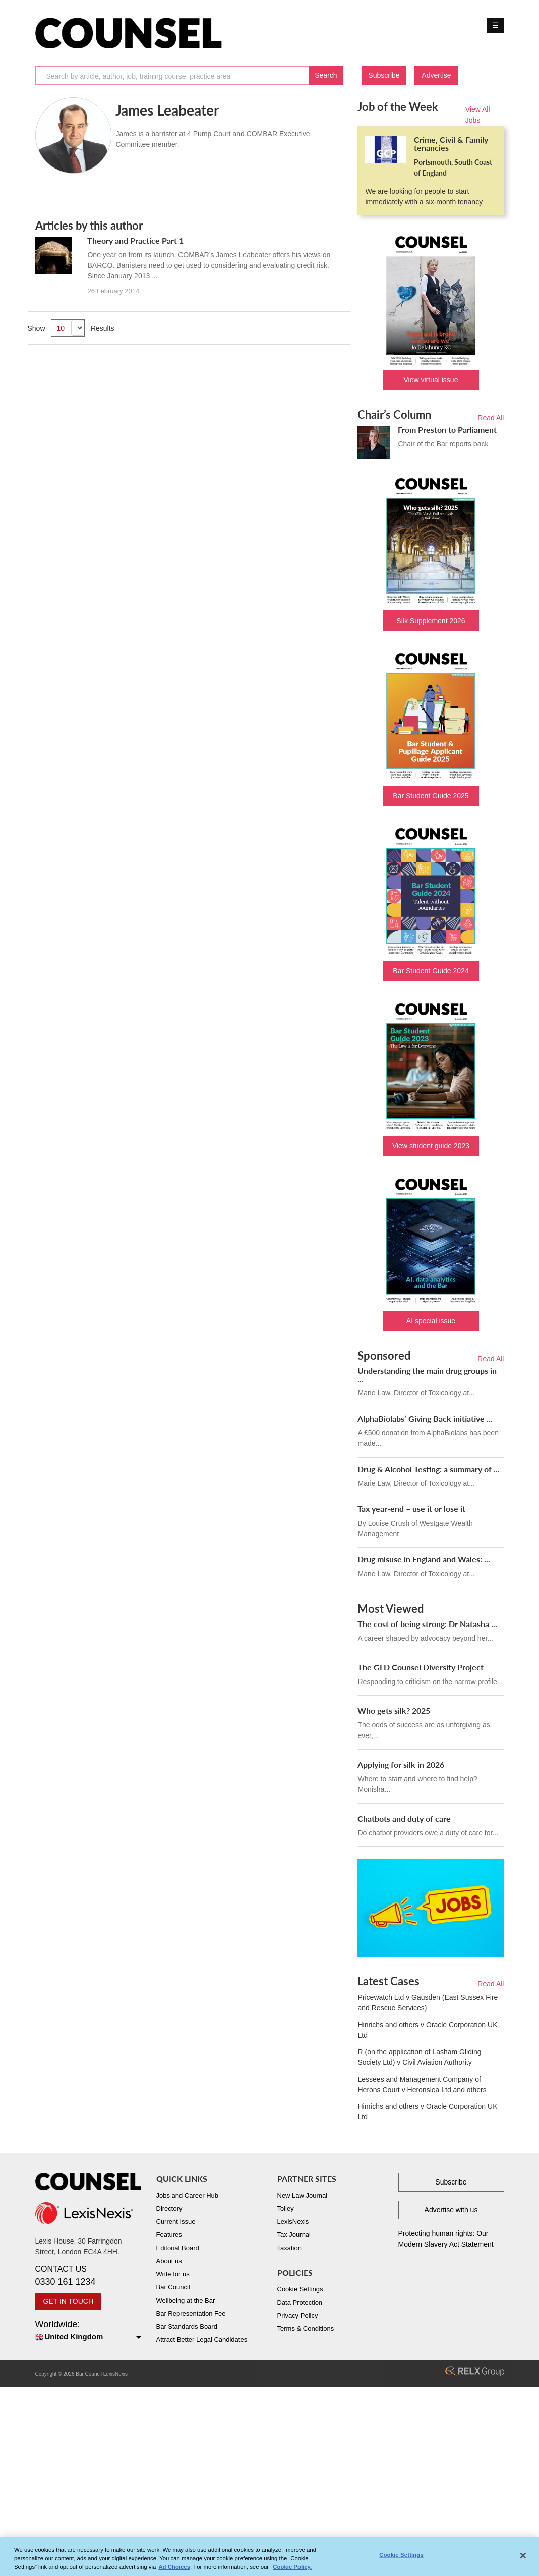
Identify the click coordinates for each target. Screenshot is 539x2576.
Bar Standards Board (186, 2326)
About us (169, 2261)
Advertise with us (451, 2210)
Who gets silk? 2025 (393, 1710)
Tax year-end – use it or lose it (411, 1509)
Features (169, 2234)
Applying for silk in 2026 (400, 1764)
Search (326, 75)
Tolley (285, 2208)
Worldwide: (88, 2331)
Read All (490, 418)
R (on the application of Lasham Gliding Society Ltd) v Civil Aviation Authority (419, 2057)
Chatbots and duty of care (404, 1818)
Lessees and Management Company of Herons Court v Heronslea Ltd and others (421, 2084)
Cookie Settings (300, 2289)
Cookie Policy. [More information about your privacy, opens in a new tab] (292, 2567)
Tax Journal (294, 2234)
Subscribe (383, 75)
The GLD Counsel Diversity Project (420, 1667)
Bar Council (173, 2287)
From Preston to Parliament (447, 429)
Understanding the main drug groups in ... (427, 1374)
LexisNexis (293, 2221)
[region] (269, 2556)
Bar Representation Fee (191, 2313)
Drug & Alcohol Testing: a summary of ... (428, 1469)
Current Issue (176, 2221)
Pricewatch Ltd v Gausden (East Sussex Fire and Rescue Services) (427, 2002)
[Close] (523, 2556)
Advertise (436, 75)
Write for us (173, 2274)
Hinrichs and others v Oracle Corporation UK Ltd (427, 2030)
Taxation (289, 2248)
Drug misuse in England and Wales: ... (423, 1559)
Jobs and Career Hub (187, 2195)
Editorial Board (177, 2248)
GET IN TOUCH (68, 2301)
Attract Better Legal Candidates (202, 2339)
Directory (169, 2208)
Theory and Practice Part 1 (135, 240)
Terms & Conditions (305, 2328)
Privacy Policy (297, 2315)
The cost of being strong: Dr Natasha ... (427, 1624)
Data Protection (300, 2302)
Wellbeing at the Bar (185, 2300)
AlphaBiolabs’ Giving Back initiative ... (425, 1418)
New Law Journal (302, 2195)
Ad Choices (174, 2567)
